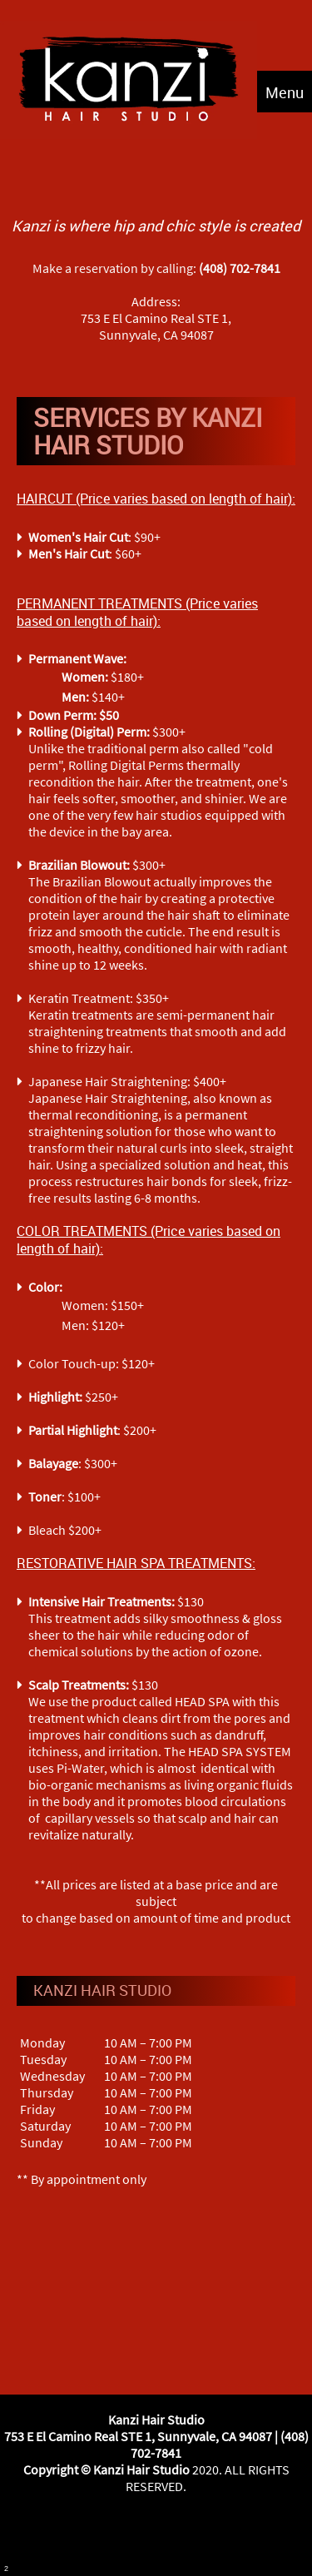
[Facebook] (136, 2535)
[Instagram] (176, 2535)
